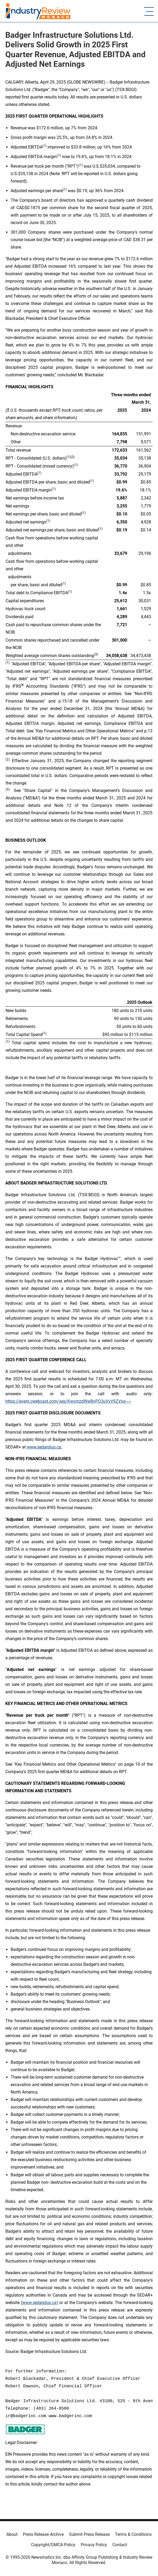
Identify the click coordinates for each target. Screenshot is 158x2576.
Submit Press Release (89, 2534)
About (12, 2534)
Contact (119, 2544)
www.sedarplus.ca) (40, 2302)
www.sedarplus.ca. (44, 1447)
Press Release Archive (43, 2534)
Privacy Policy (94, 2544)
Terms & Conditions (133, 2534)
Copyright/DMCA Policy (53, 2544)
